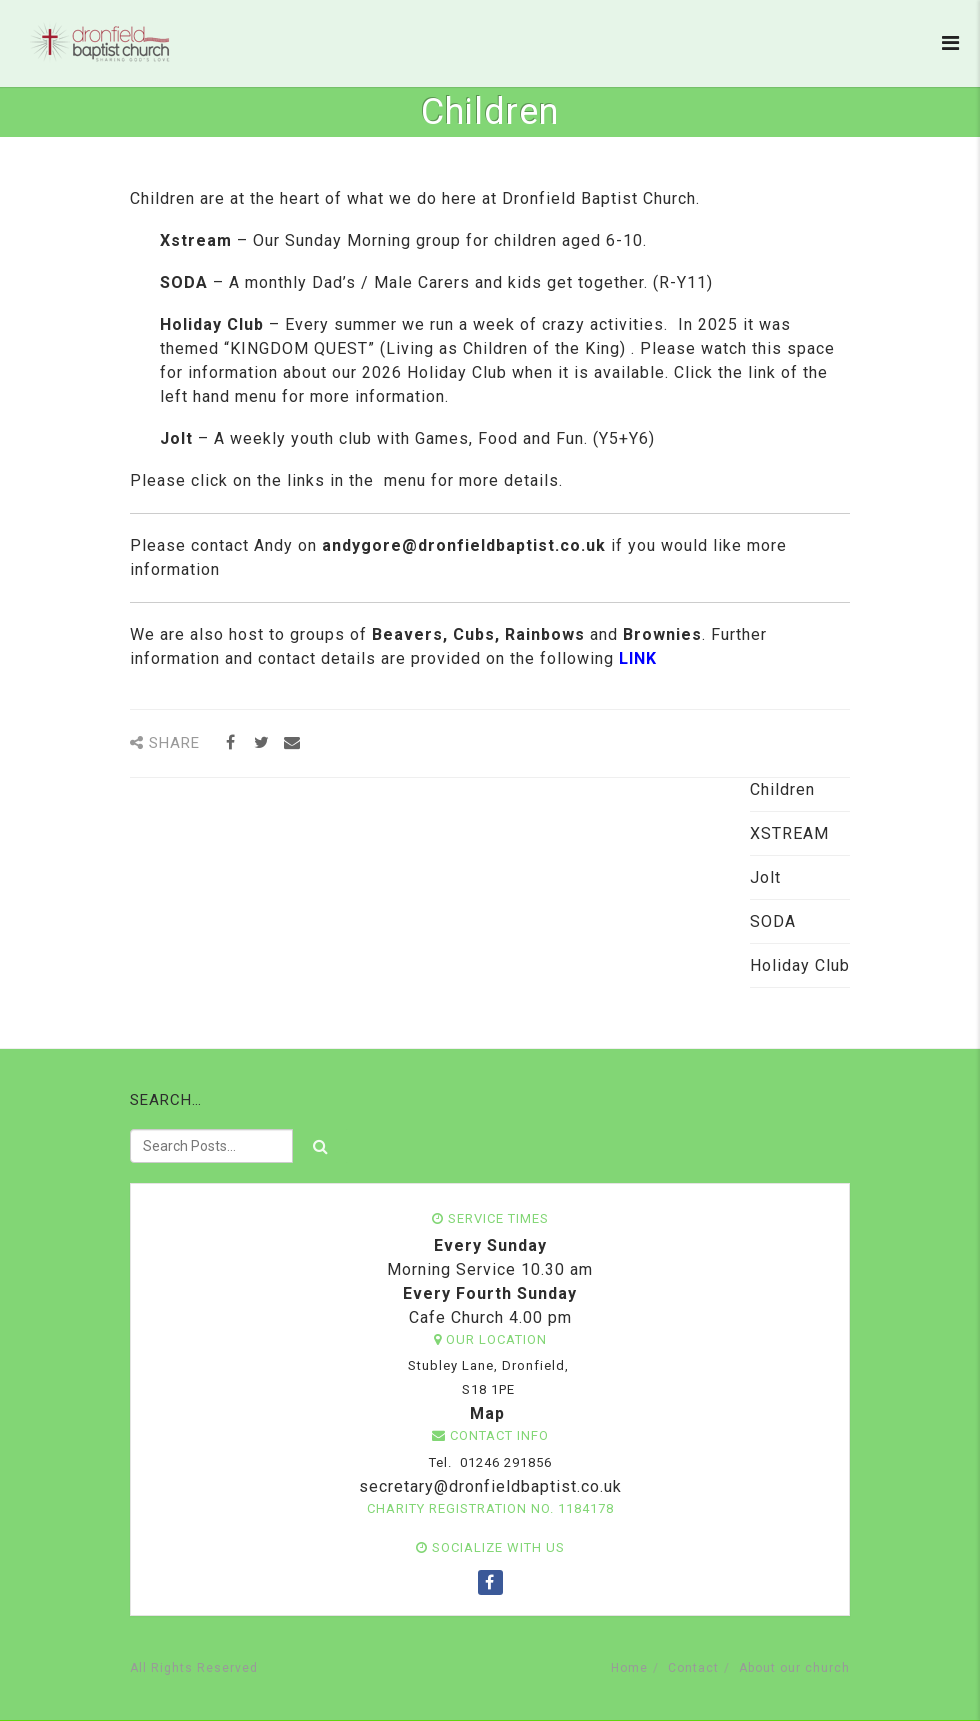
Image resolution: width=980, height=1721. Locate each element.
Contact (693, 1668)
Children (782, 789)
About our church (794, 1668)
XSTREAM (789, 833)
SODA (773, 921)
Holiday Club (800, 965)
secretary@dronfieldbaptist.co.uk (488, 1486)
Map (487, 1413)
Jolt (765, 877)
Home (629, 1668)
